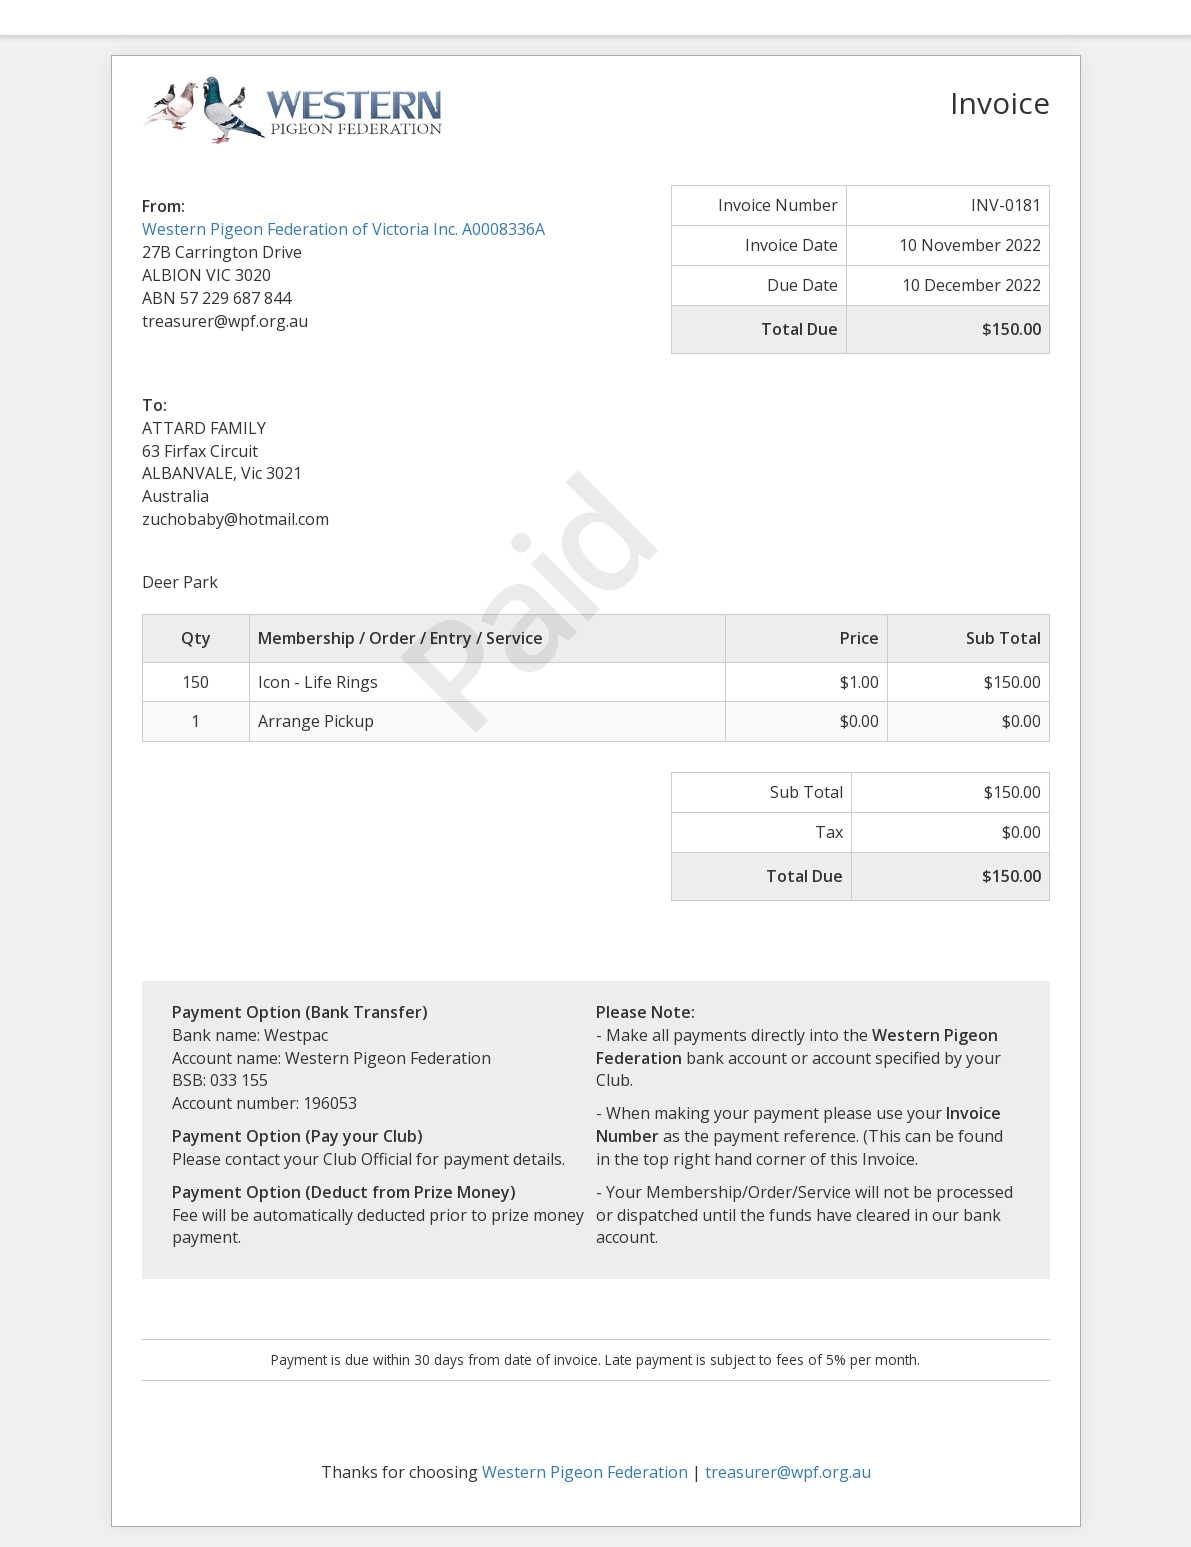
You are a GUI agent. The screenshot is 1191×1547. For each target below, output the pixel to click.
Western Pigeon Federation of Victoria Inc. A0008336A (343, 229)
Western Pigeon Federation (585, 1472)
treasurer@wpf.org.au (788, 1472)
